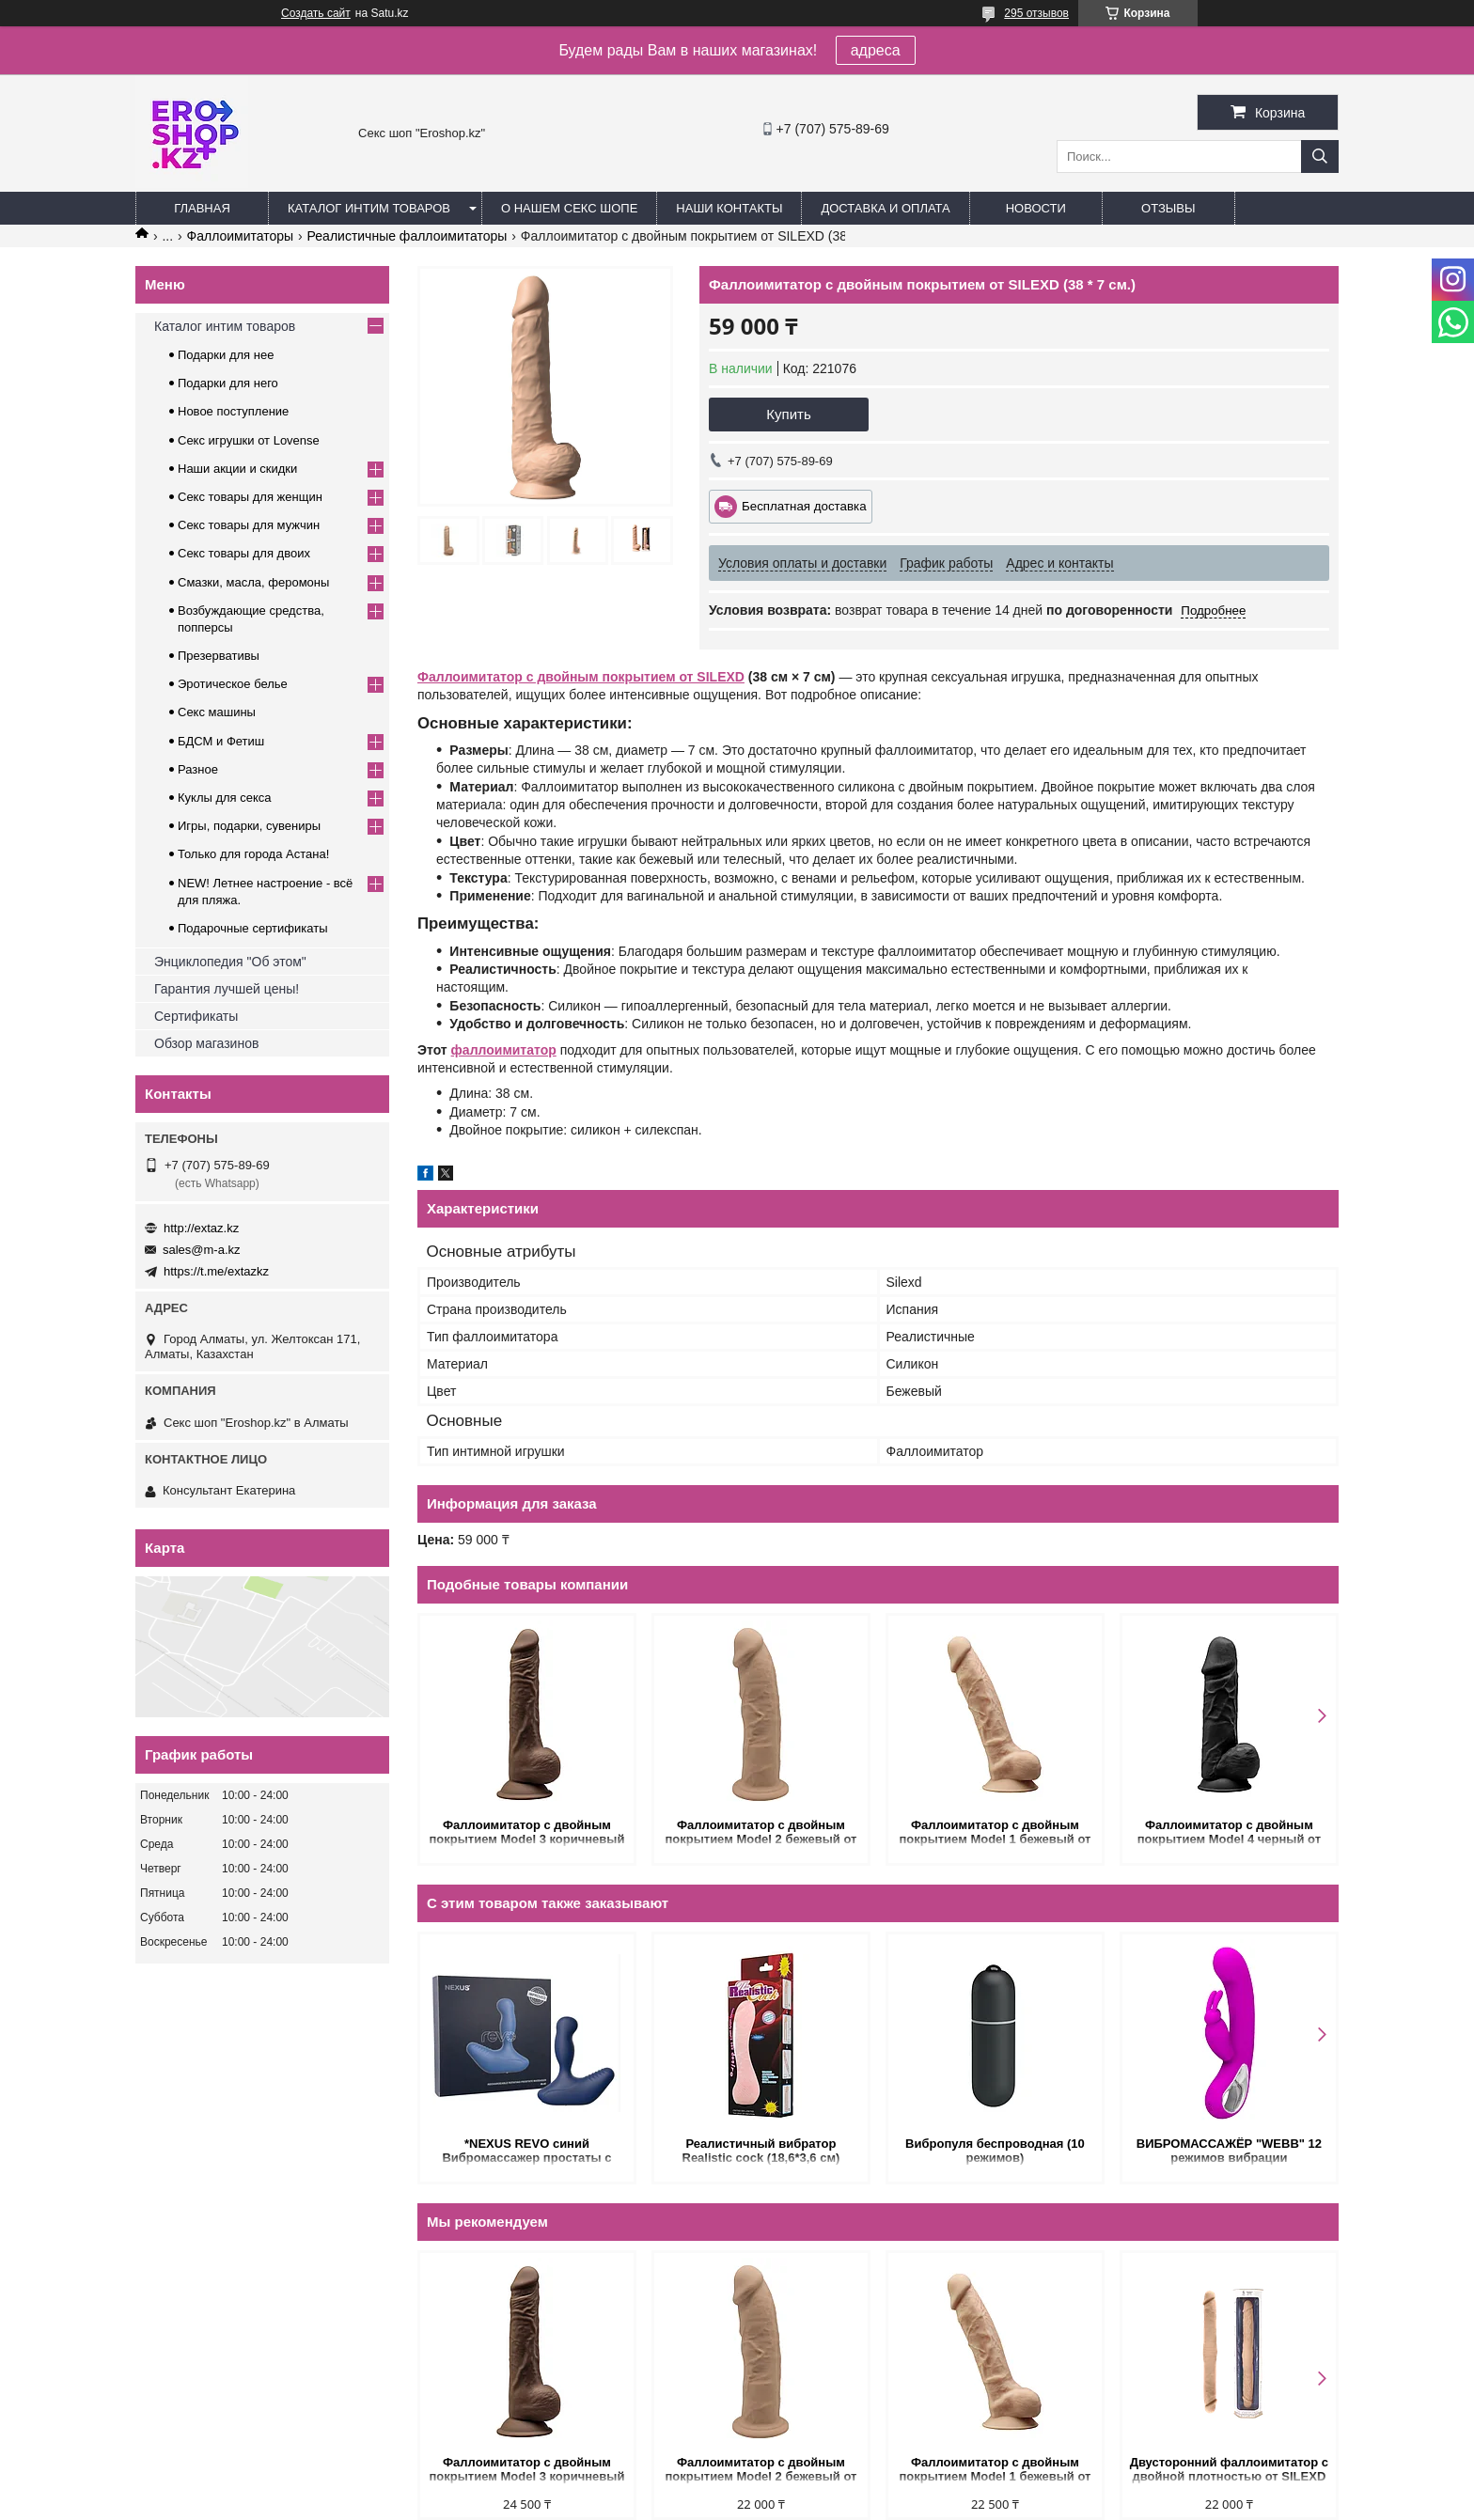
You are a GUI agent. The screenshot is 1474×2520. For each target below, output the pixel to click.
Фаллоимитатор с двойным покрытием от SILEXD (581, 676)
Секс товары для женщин (250, 497)
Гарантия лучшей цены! (226, 988)
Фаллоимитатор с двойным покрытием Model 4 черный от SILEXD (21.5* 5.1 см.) (1229, 1833)
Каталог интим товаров (369, 208)
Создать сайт (316, 13)
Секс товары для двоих (244, 553)
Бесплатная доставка (804, 506)
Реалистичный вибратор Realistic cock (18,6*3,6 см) (761, 2151)
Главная (202, 208)
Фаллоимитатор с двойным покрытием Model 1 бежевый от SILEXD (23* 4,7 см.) (994, 1833)
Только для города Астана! (253, 854)
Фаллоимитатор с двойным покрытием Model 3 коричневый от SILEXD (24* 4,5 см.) (527, 1833)
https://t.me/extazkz (216, 1271)
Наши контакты (729, 208)
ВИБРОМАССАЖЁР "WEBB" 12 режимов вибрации (1229, 2151)
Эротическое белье (233, 684)
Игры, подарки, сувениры (249, 826)
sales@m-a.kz (202, 1250)
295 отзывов (1036, 13)
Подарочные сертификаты (252, 928)
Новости (1036, 208)
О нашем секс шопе (569, 208)
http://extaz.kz (201, 1228)
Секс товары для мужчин (249, 525)
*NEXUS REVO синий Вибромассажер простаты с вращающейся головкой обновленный (526, 2152)
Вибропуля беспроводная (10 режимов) (995, 2151)
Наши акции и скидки (237, 469)
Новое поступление (233, 411)
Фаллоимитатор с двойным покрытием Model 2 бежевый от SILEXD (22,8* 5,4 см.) (760, 1833)
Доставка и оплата (885, 208)
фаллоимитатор (504, 1049)
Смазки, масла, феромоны (253, 582)
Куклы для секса (225, 797)
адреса (876, 50)
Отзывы (1168, 208)
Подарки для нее (226, 355)
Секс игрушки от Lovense (249, 440)
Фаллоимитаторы (240, 235)
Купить (788, 414)
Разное (198, 769)
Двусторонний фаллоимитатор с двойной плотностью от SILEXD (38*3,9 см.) (1229, 2470)
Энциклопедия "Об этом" (230, 961)
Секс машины (217, 712)
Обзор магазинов (206, 1043)
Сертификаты (196, 1016)
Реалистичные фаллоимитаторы (407, 235)
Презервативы (218, 656)
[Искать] (1320, 156)
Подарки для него (228, 383)
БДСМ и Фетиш (221, 741)
